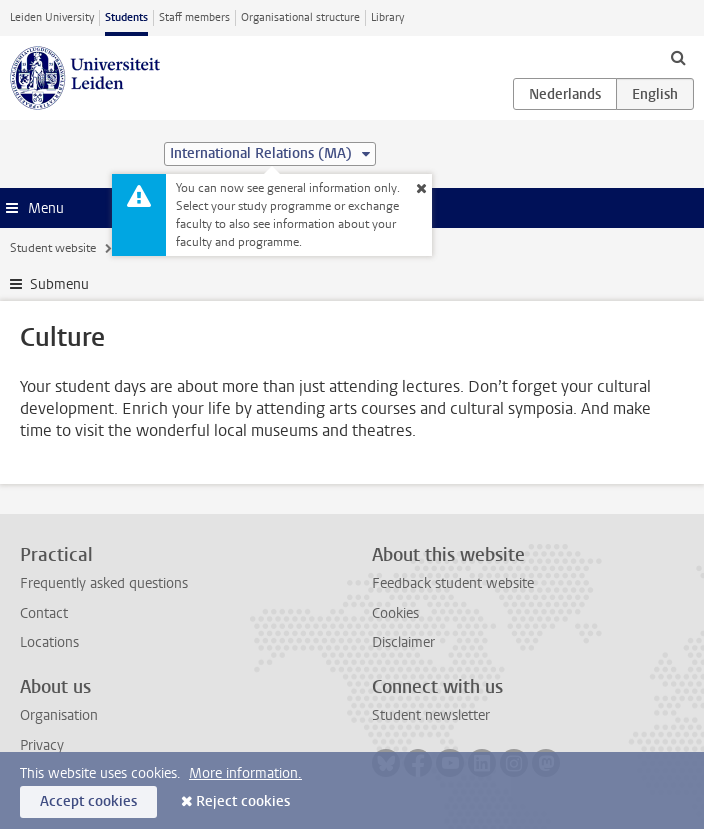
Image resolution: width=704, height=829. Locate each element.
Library (387, 17)
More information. (245, 773)
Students (126, 17)
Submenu (59, 284)
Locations (49, 642)
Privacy (42, 745)
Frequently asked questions (104, 583)
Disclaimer (403, 642)
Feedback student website (453, 583)
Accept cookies (88, 801)
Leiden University (52, 17)
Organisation (59, 715)
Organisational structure (300, 17)
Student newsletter (431, 715)
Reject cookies (243, 801)
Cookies (395, 613)
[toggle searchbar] (678, 57)
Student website (53, 248)
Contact (44, 613)
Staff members (194, 17)
